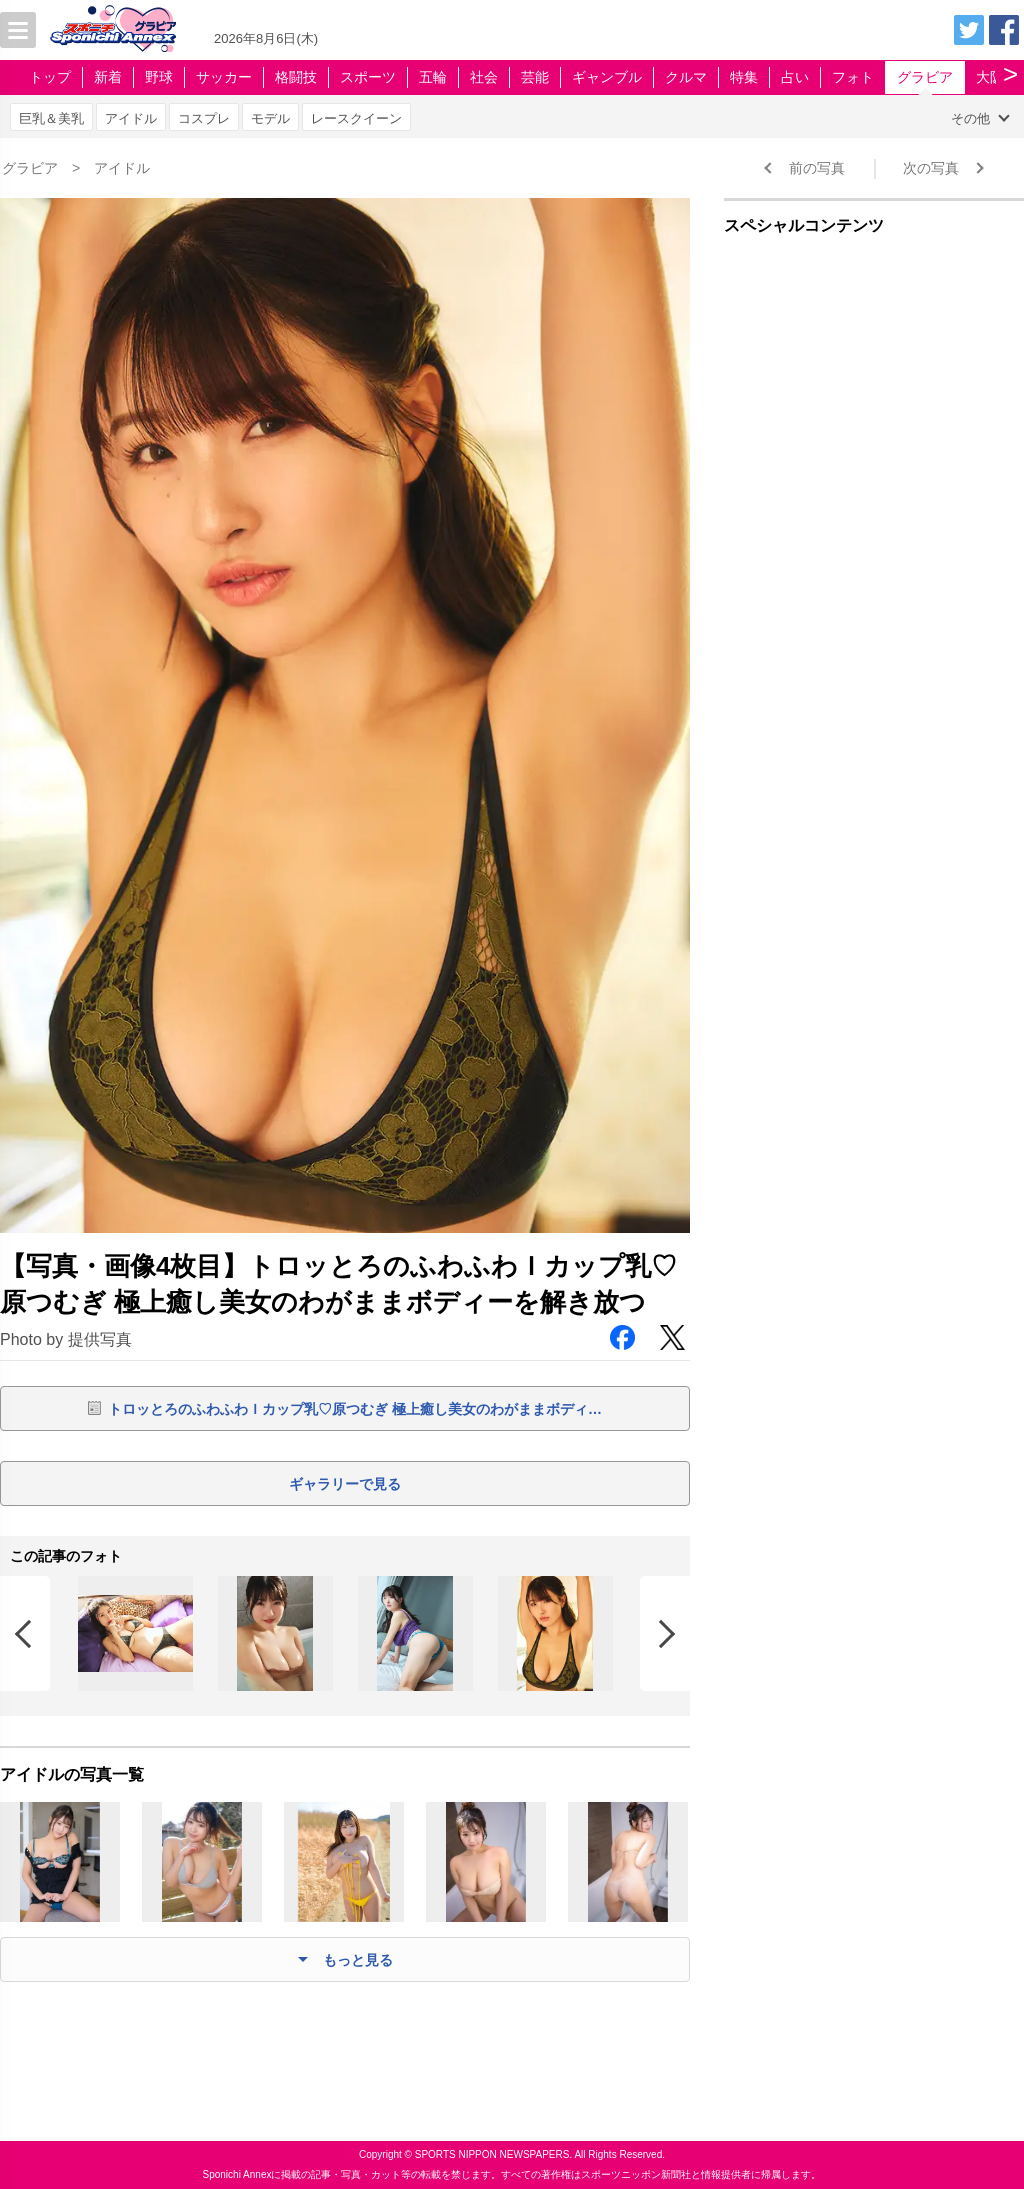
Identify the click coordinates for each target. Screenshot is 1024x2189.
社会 (484, 77)
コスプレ (204, 118)
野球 (159, 77)
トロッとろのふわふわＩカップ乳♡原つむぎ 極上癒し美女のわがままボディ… (355, 1409)
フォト (853, 77)
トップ (50, 77)
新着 (108, 77)
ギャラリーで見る (345, 1484)
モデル (270, 118)
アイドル (131, 118)
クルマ (686, 77)
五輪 (433, 77)
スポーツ (368, 77)
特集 (744, 77)
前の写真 (817, 168)
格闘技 (296, 77)
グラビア (925, 77)
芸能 (535, 77)
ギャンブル (607, 77)
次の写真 (931, 168)
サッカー (224, 77)
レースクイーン (356, 118)
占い (795, 77)
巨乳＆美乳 (51, 118)
